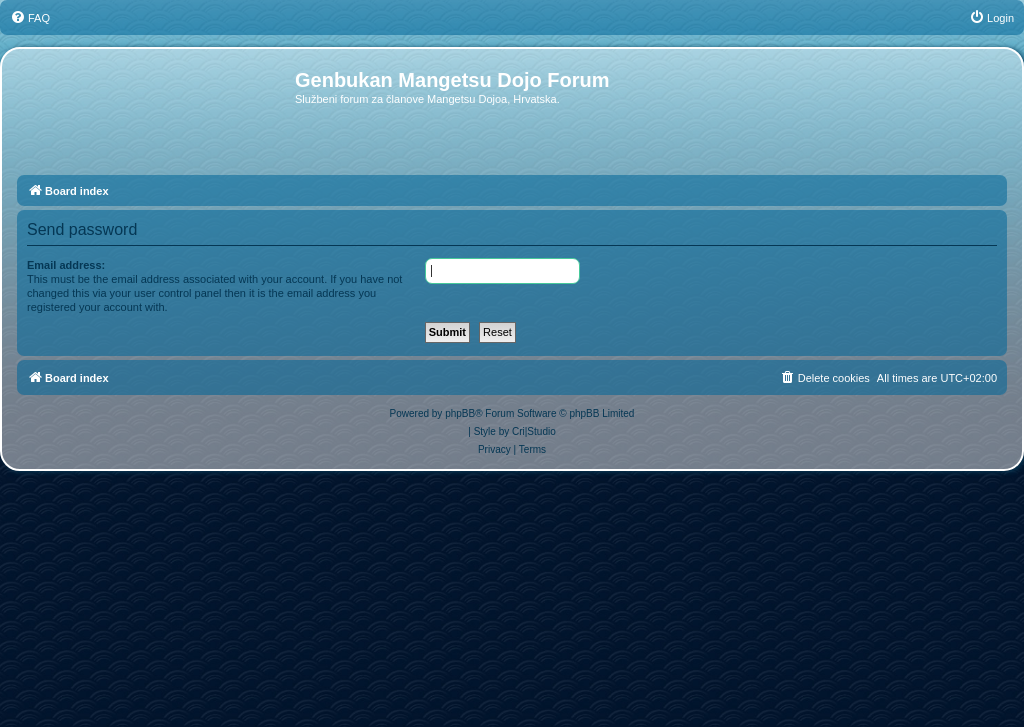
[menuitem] (30, 18)
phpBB (460, 413)
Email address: (66, 265)
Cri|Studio (534, 431)
